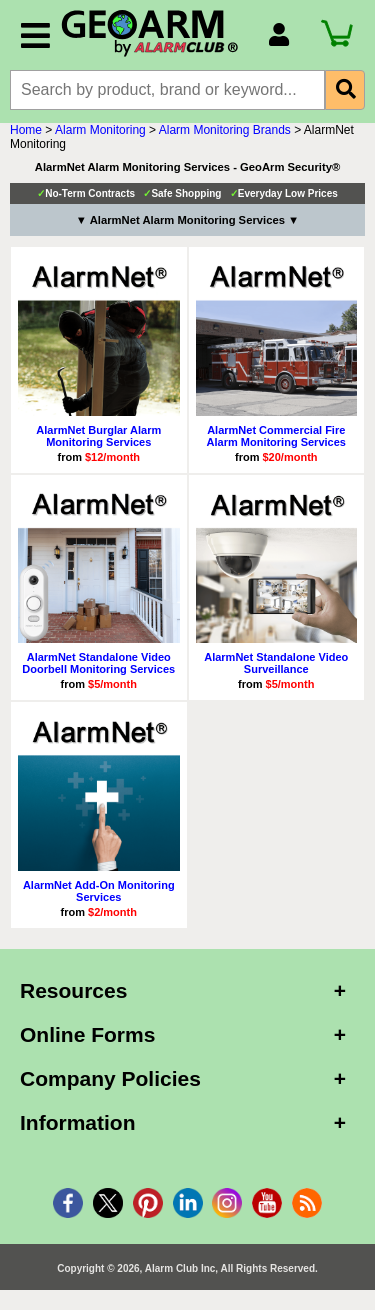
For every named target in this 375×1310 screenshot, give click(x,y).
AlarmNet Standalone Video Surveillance (276, 663)
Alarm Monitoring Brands (225, 130)
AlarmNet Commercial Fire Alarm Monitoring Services (276, 436)
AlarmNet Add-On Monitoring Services (99, 891)
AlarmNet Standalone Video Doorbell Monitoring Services (98, 663)
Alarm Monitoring (100, 130)
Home (26, 130)
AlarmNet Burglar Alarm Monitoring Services (98, 436)
